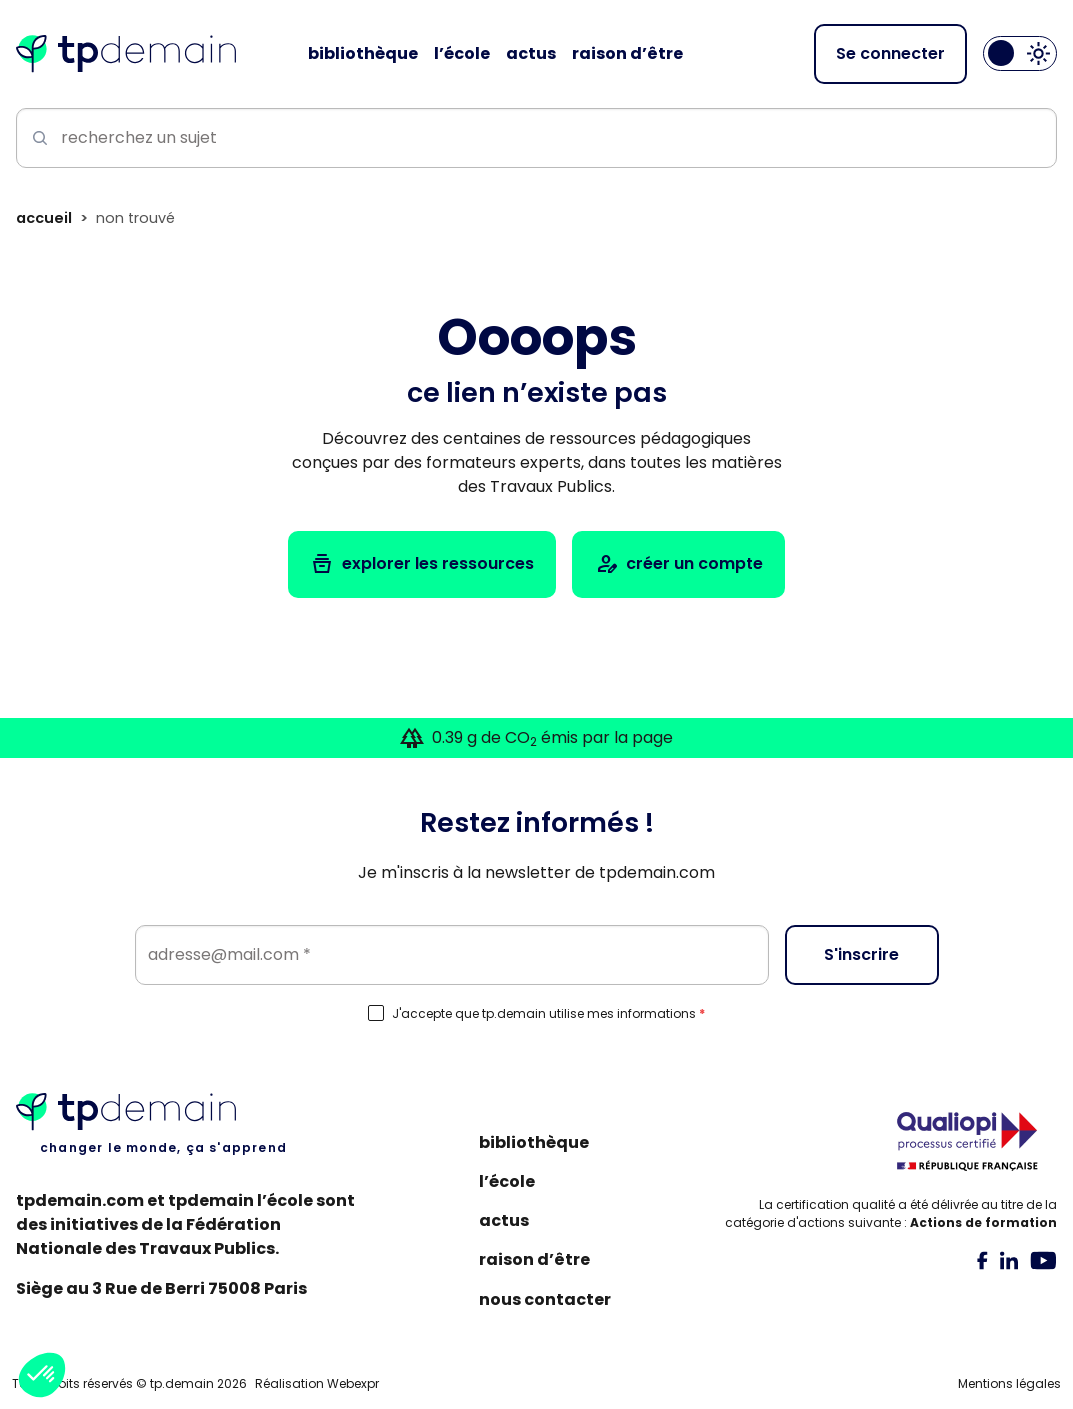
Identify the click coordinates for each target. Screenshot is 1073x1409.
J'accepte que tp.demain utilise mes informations (548, 1014)
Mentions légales (1009, 1383)
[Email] (452, 955)
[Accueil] (126, 54)
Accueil (44, 218)
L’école (507, 1181)
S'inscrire (861, 954)
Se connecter (890, 53)
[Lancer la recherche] (36, 138)
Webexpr (353, 1383)
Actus (504, 1220)
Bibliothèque (534, 1142)
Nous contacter (545, 1299)
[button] (42, 1375)
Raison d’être (534, 1259)
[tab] (982, 1260)
